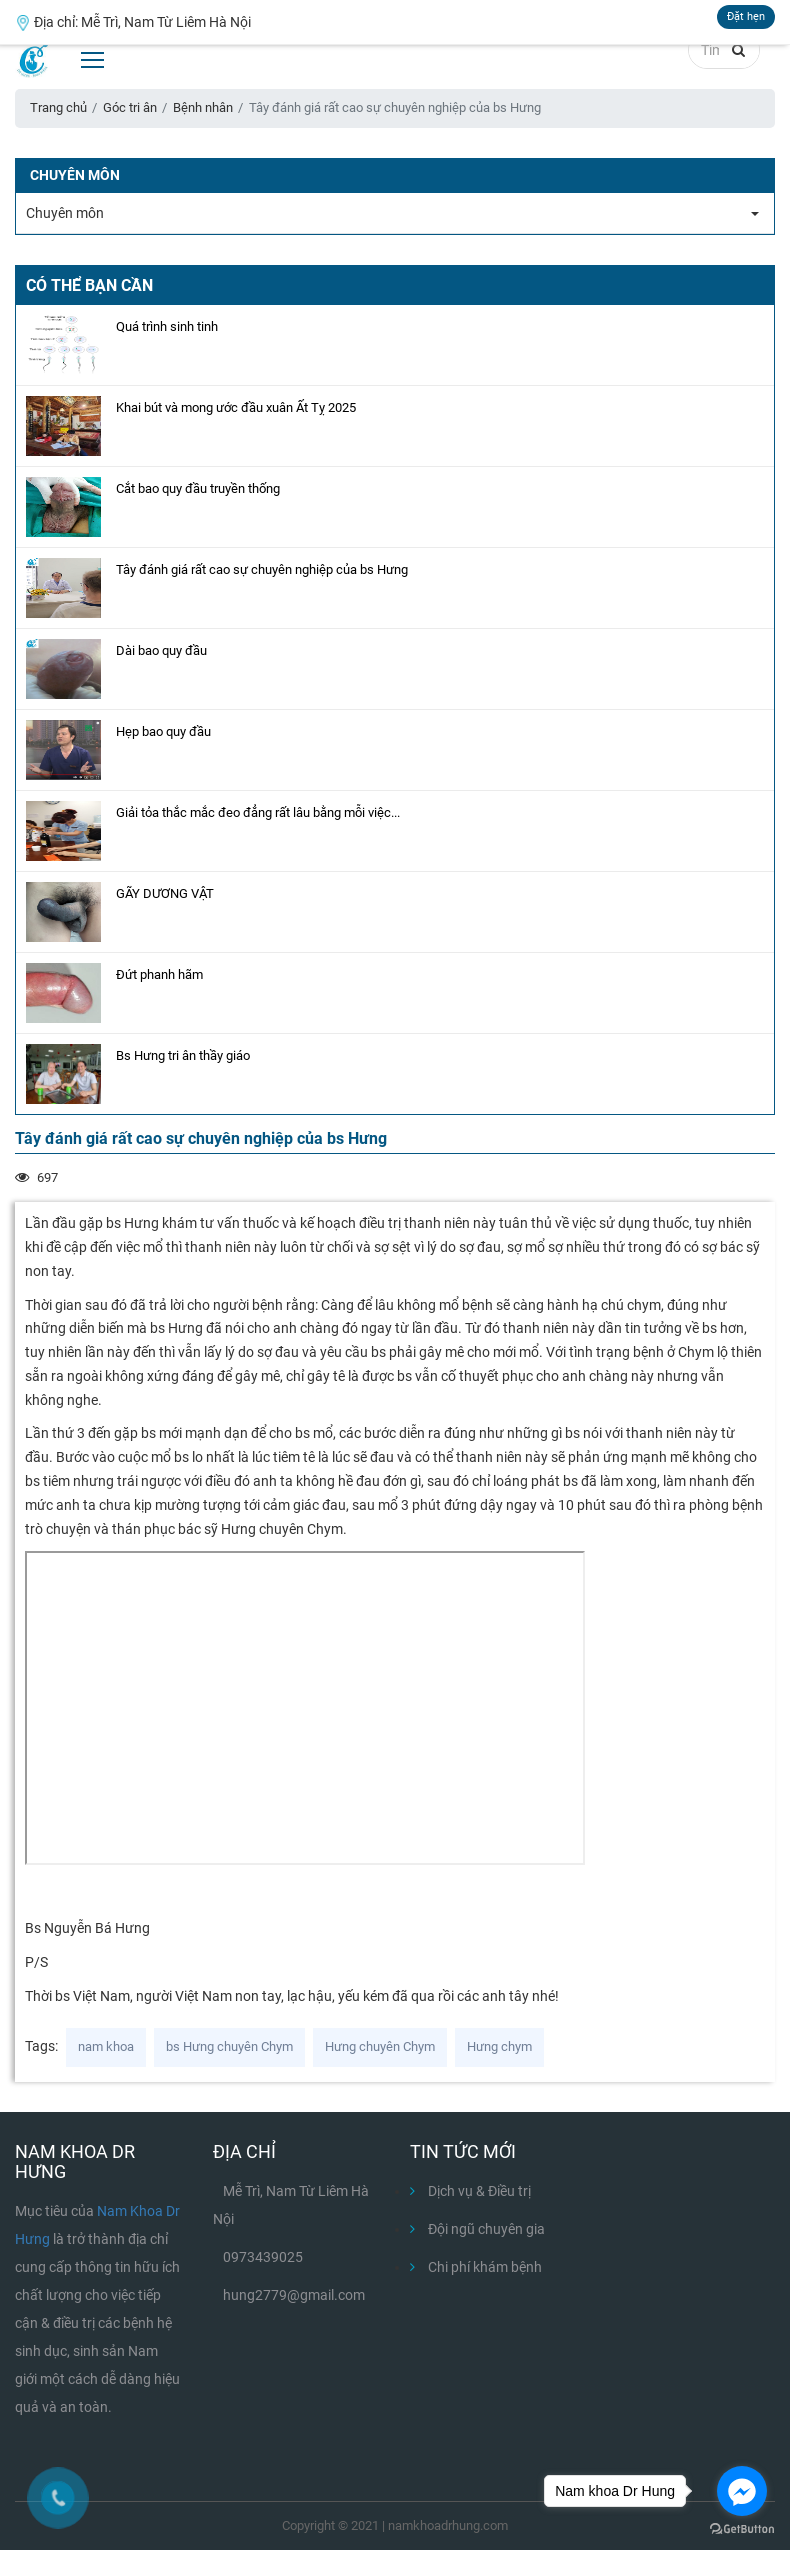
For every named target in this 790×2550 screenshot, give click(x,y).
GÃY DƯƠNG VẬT (165, 893)
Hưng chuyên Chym (380, 2046)
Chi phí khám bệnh (476, 2267)
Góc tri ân (130, 107)
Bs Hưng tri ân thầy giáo (183, 1055)
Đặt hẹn (746, 16)
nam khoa (106, 2046)
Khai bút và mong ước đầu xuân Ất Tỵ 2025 (236, 407)
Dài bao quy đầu (161, 650)
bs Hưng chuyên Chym (229, 2046)
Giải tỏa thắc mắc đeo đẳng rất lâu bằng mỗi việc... (258, 812)
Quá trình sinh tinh (167, 326)
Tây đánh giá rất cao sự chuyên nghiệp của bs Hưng (262, 569)
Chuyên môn (65, 213)
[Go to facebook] (742, 2491)
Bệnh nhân (203, 107)
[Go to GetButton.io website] (742, 2529)
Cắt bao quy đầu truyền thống (198, 488)
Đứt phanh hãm (159, 974)
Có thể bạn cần (89, 285)
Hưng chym (499, 2046)
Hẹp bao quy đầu (163, 731)
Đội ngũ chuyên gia (477, 2229)
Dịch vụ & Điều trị (470, 2191)
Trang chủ (58, 107)
